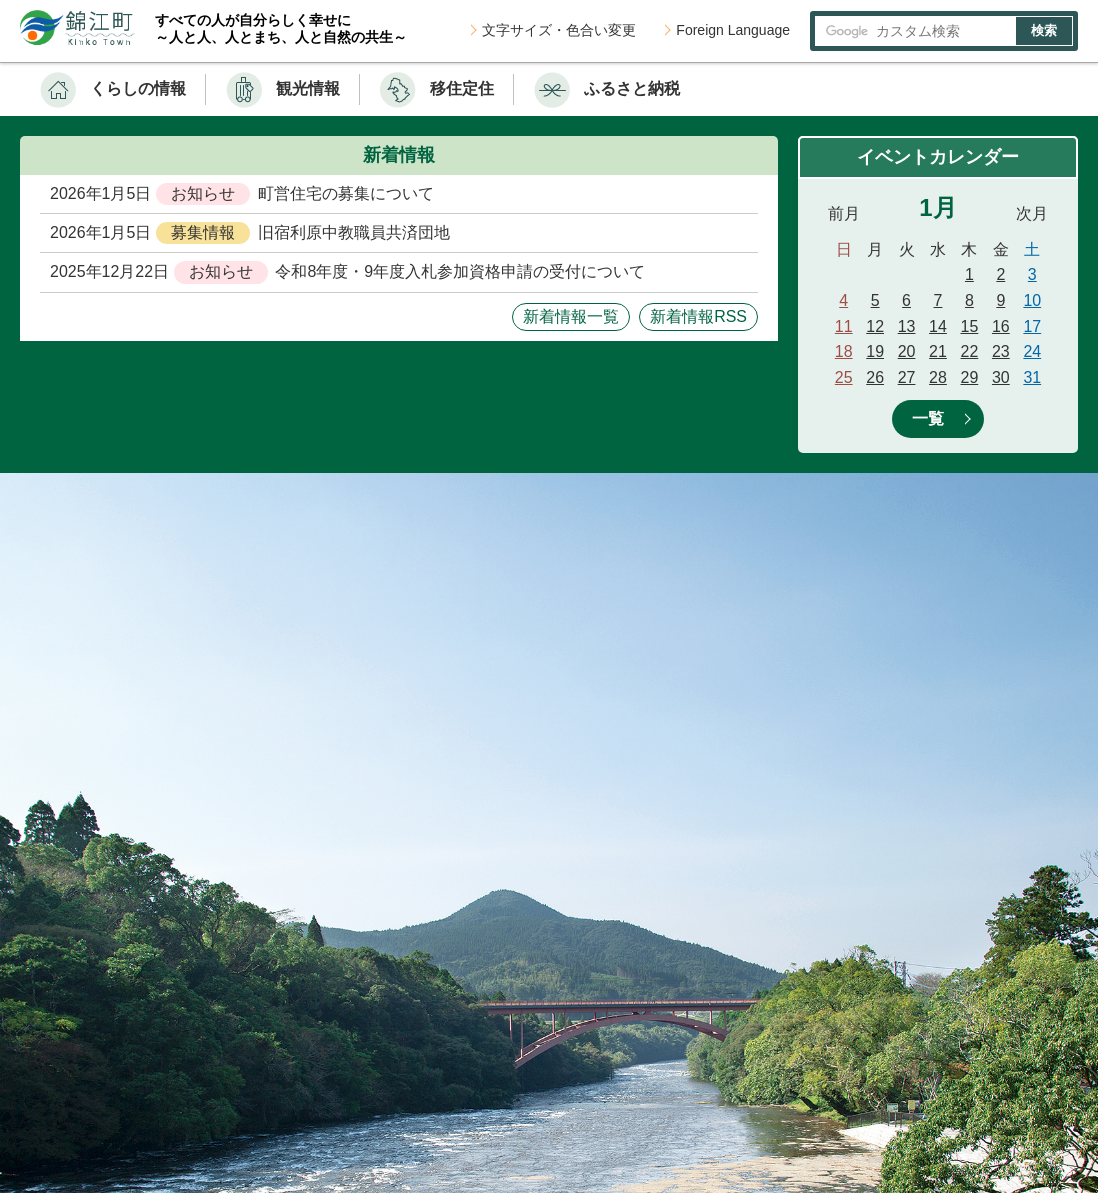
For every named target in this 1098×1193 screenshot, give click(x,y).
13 (907, 326)
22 (970, 351)
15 (970, 326)
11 (844, 326)
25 (844, 377)
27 (907, 377)
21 (938, 351)
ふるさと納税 (632, 88)
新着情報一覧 (571, 316)
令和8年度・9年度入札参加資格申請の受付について (460, 271)
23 (1001, 351)
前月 (844, 213)
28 (938, 377)
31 (1032, 377)
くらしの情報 (138, 88)
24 (1032, 351)
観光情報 (308, 88)
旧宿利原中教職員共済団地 (354, 232)
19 (875, 351)
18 (844, 351)
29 (970, 377)
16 (1001, 326)
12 (875, 326)
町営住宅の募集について (346, 193)
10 (1032, 300)
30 (1001, 377)
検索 (1044, 30)
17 (1032, 326)
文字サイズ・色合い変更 (559, 30)
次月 (1032, 213)
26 (875, 377)
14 (938, 326)
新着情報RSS (698, 316)
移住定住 (462, 88)
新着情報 (399, 155)
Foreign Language (733, 30)
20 (907, 351)
